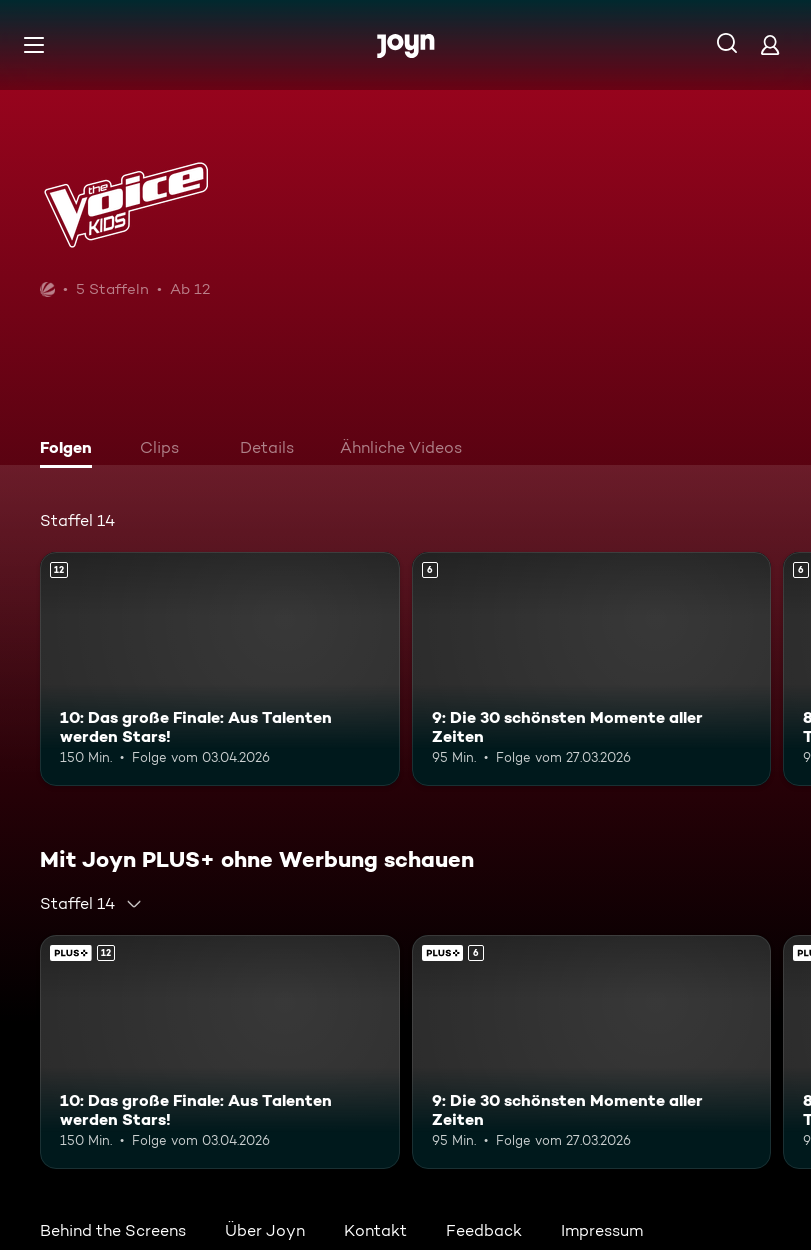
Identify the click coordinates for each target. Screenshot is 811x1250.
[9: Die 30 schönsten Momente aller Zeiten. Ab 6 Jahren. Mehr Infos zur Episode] (592, 669)
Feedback (484, 1230)
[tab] (71, 450)
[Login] (770, 44)
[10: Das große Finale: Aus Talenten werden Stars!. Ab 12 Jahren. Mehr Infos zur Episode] (220, 669)
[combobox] (91, 904)
